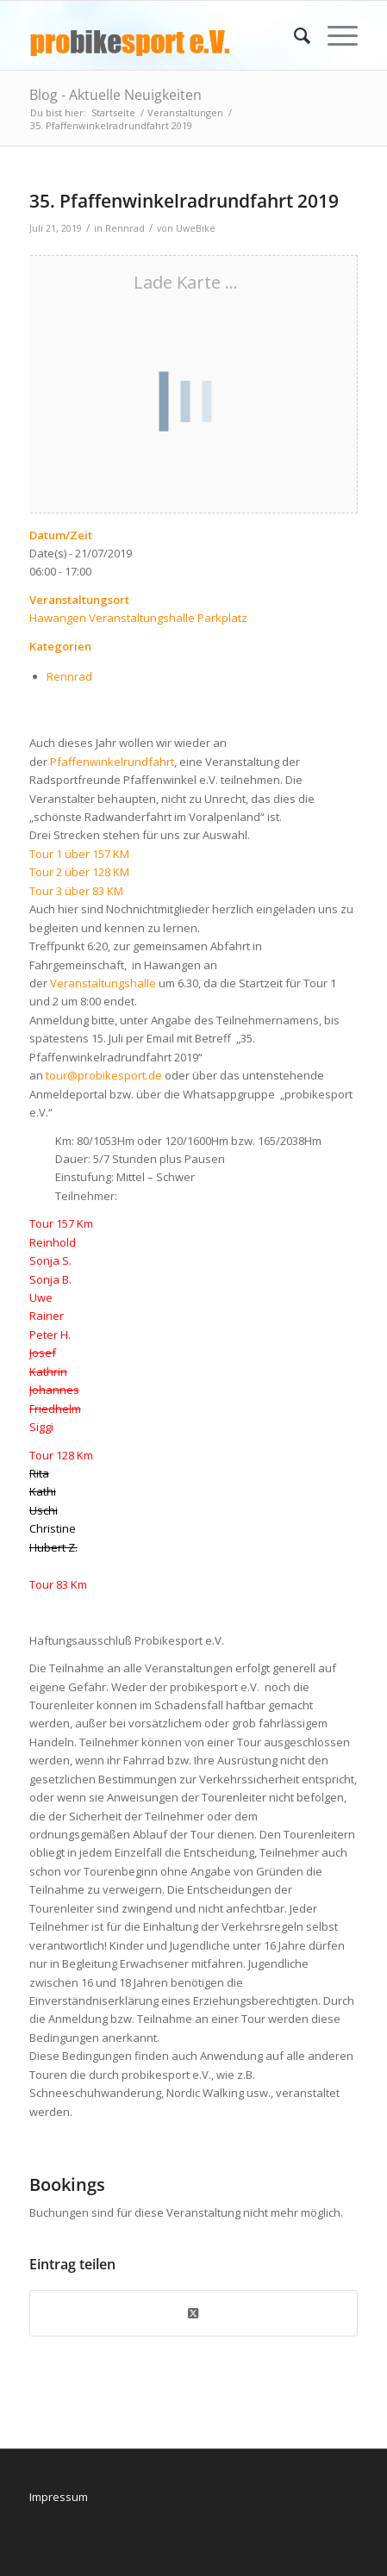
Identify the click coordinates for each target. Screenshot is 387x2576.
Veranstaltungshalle (103, 983)
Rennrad (125, 228)
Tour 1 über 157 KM (79, 854)
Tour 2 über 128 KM (79, 872)
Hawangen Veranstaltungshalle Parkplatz (138, 617)
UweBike (195, 228)
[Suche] (293, 35)
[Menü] (334, 35)
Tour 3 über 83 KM (76, 891)
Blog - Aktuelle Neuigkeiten (115, 94)
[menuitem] (293, 35)
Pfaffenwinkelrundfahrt (112, 761)
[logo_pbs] (160, 35)
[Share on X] (194, 2313)
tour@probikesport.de (104, 1075)
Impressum (58, 2496)
